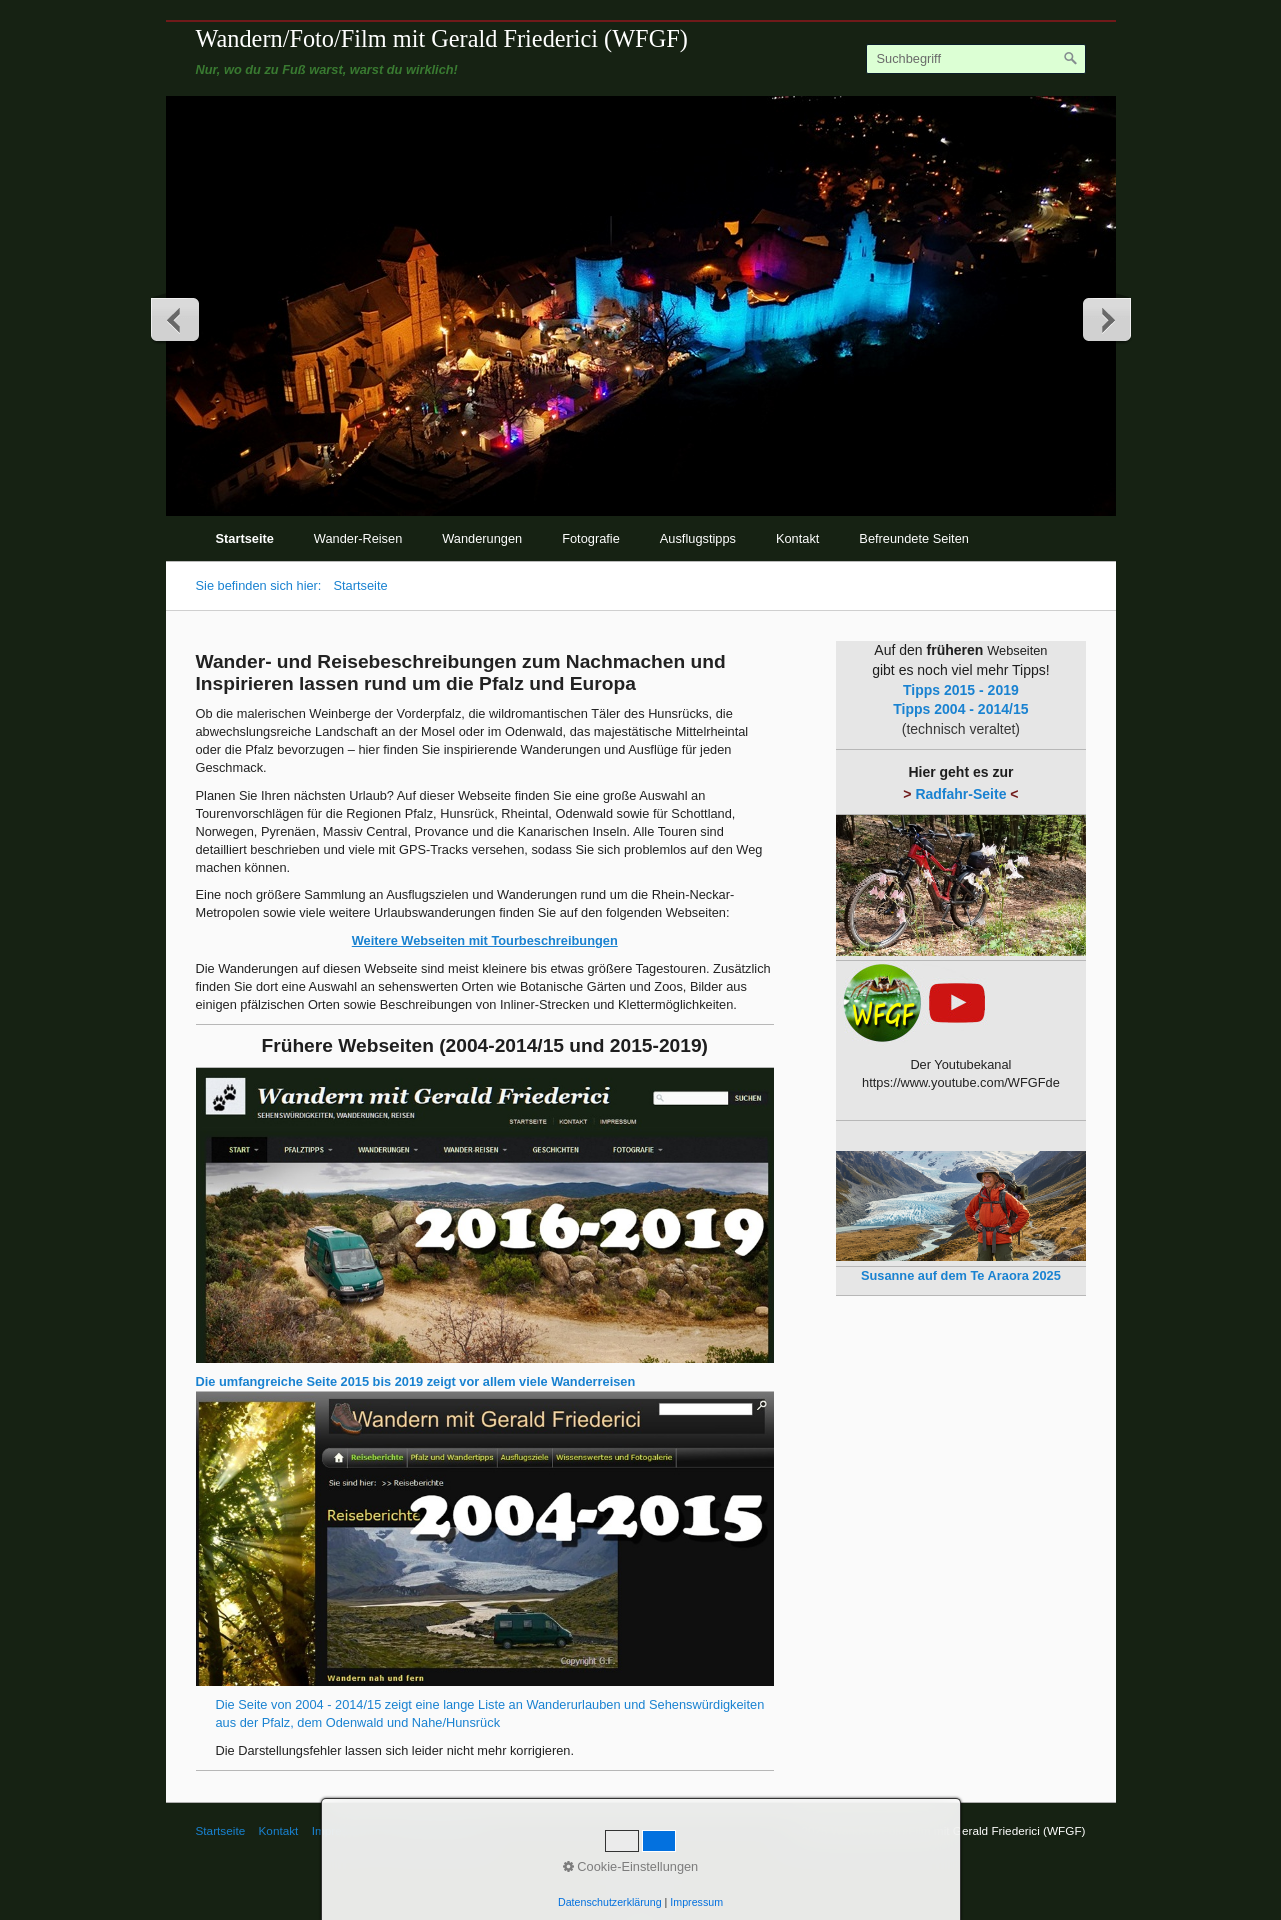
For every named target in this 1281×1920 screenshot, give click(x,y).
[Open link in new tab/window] (485, 1215)
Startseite (245, 538)
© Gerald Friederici (432, 1830)
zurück (176, 319)
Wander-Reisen (358, 538)
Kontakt (797, 538)
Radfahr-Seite (960, 794)
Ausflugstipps (698, 538)
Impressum (341, 1830)
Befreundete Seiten (914, 538)
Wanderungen (482, 538)
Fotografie (591, 538)
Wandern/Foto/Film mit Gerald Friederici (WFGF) (442, 38)
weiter (1106, 319)
